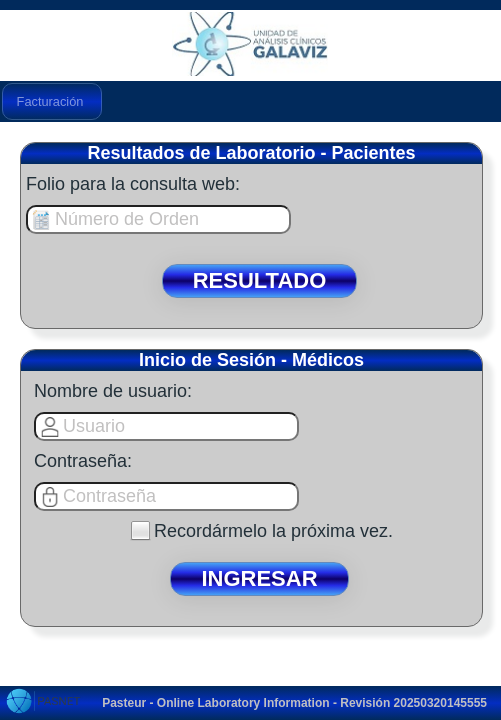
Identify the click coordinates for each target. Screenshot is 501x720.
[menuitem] (52, 101)
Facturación (50, 101)
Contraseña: (83, 461)
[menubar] (52, 101)
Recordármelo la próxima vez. (273, 531)
